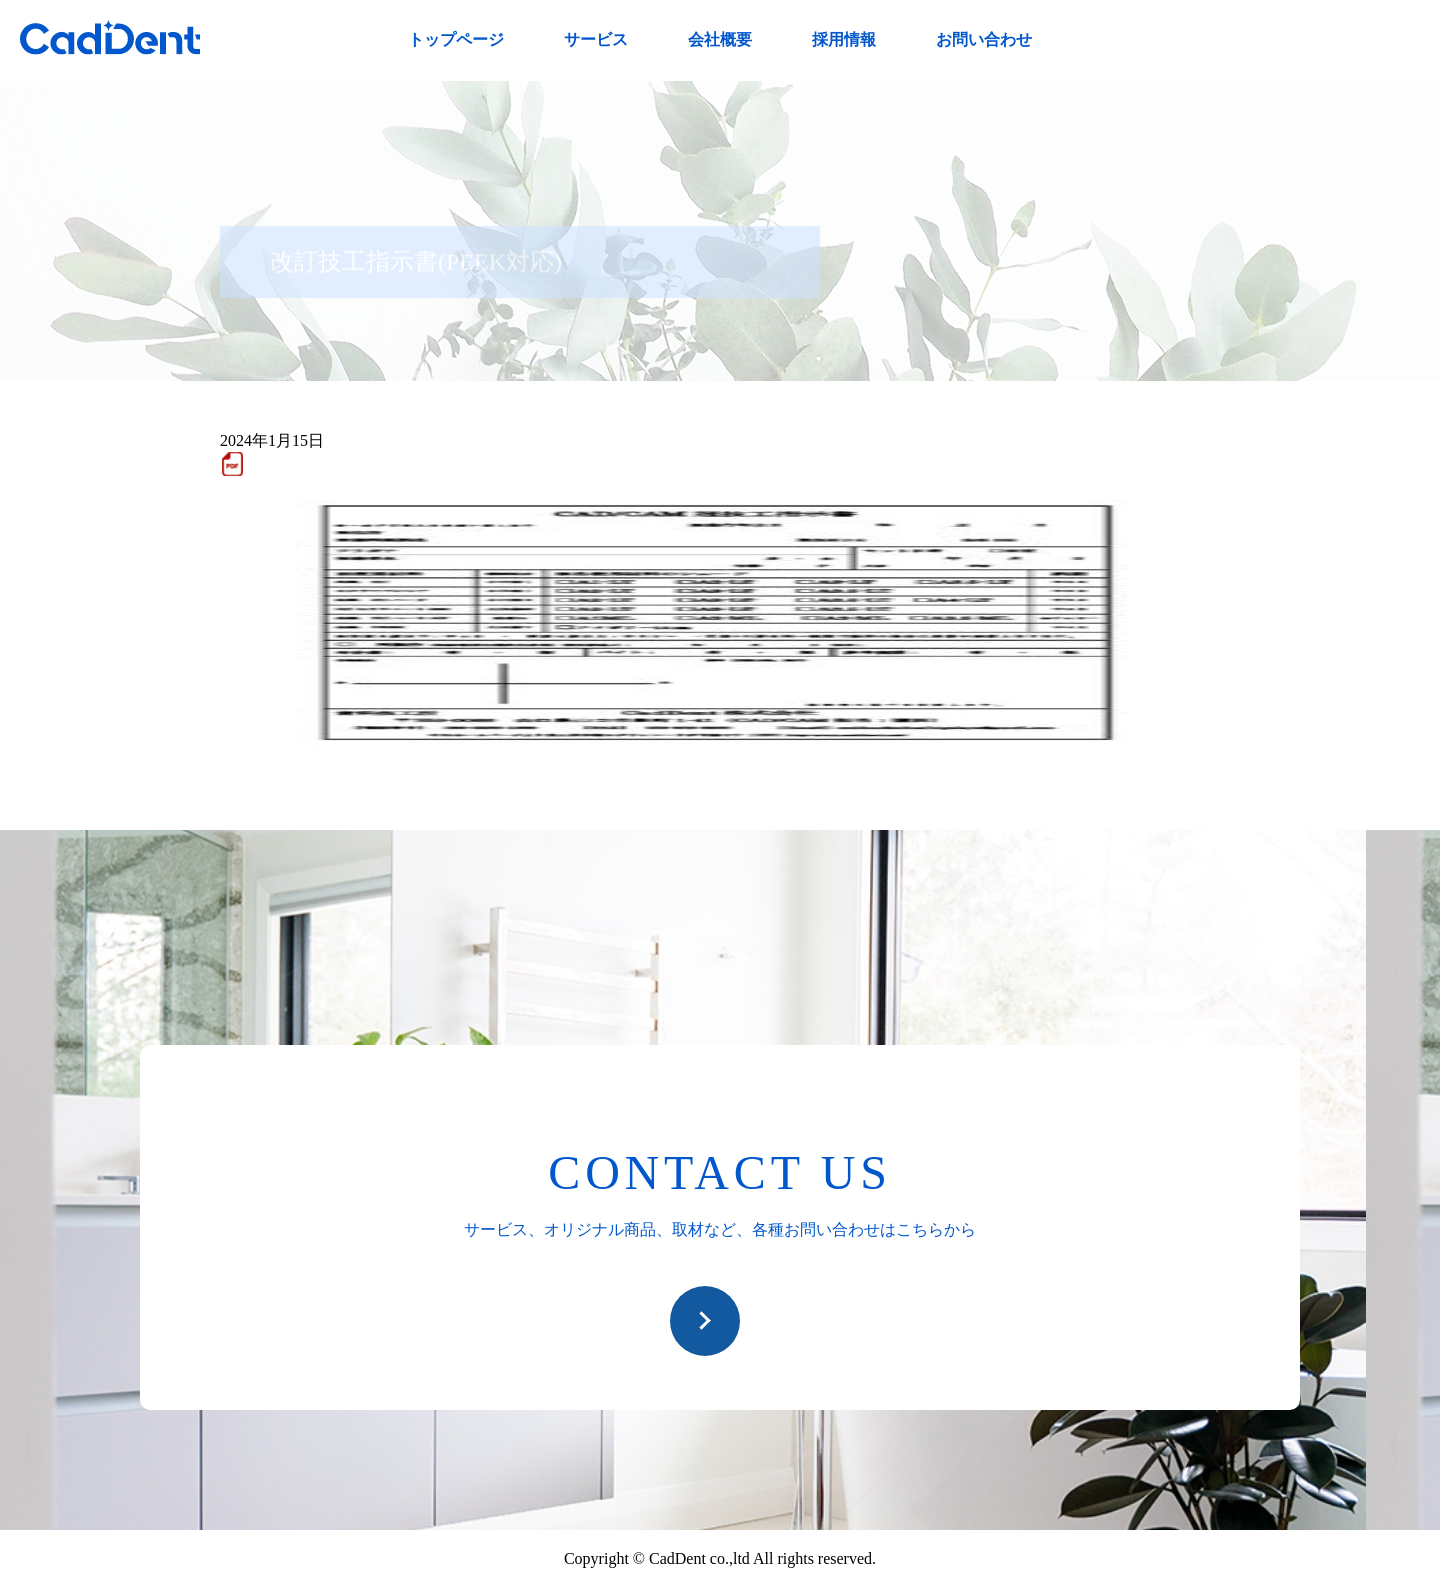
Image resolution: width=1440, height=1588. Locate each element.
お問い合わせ (984, 39)
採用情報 (844, 39)
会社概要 (720, 39)
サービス (596, 39)
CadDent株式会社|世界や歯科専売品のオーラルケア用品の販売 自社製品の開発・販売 (110, 37)
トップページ (456, 39)
